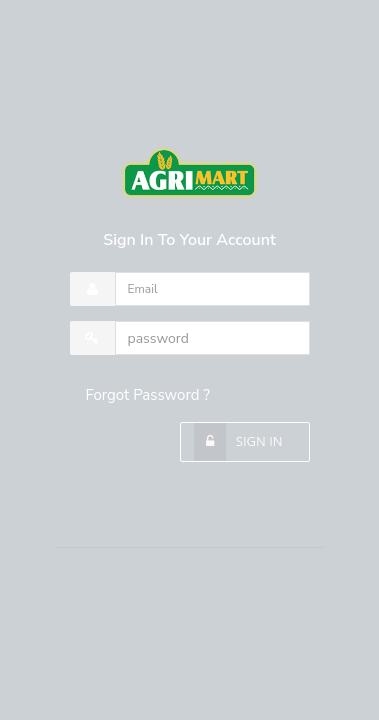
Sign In (257, 441)
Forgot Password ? (148, 395)
